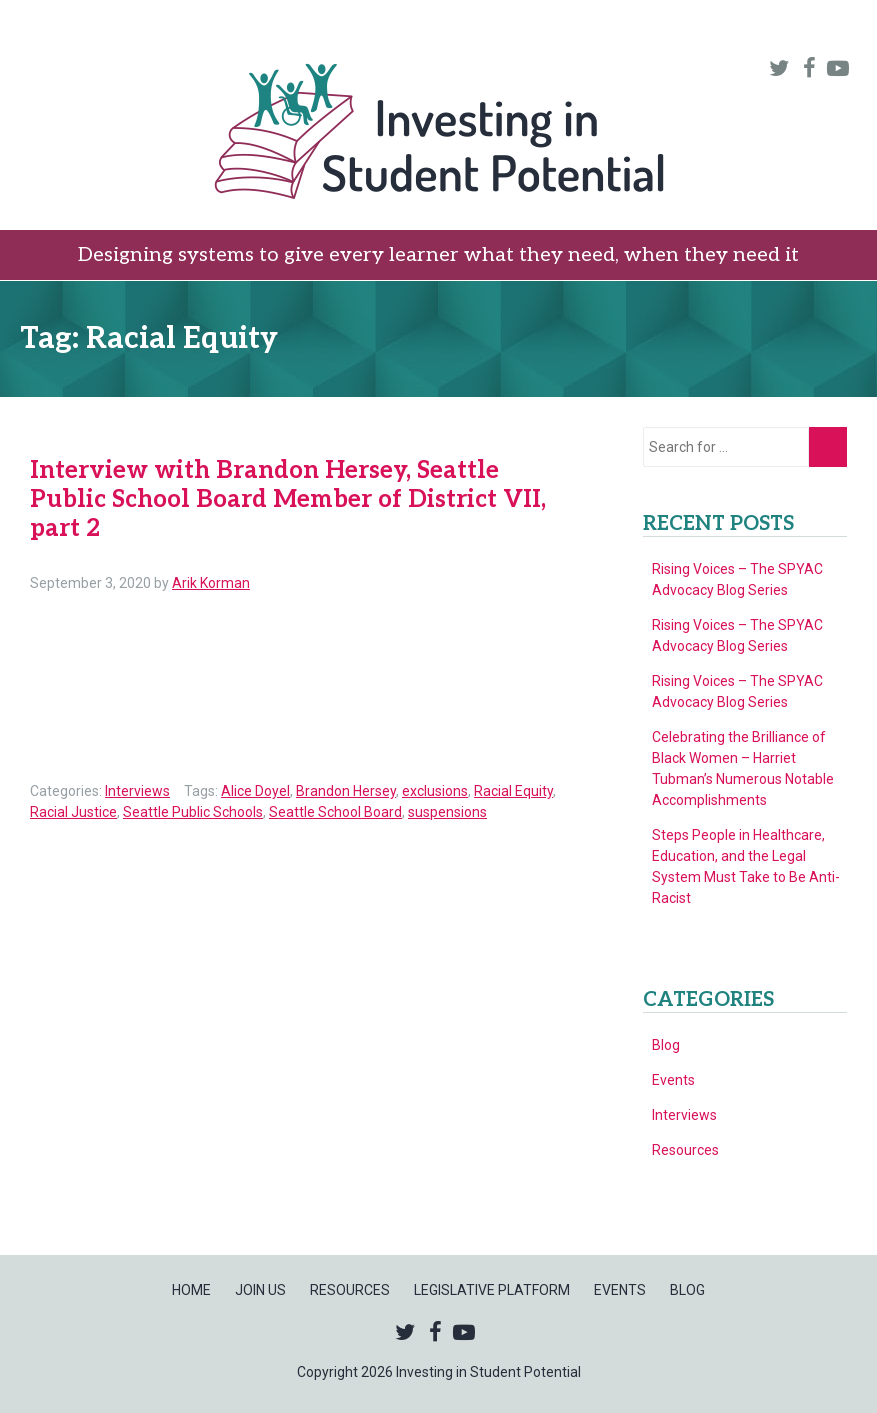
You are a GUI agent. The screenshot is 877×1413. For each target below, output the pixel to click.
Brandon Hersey (346, 791)
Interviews (137, 791)
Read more (206, 757)
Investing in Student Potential (439, 134)
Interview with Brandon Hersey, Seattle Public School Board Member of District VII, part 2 (288, 499)
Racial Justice (73, 812)
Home (233, 28)
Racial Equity (513, 791)
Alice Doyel (255, 791)
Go (828, 446)
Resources (421, 28)
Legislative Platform (592, 28)
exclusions (435, 791)
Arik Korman (211, 583)
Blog (825, 28)
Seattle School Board (335, 812)
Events (747, 28)
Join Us (315, 28)
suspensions (447, 812)
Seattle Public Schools (193, 812)
